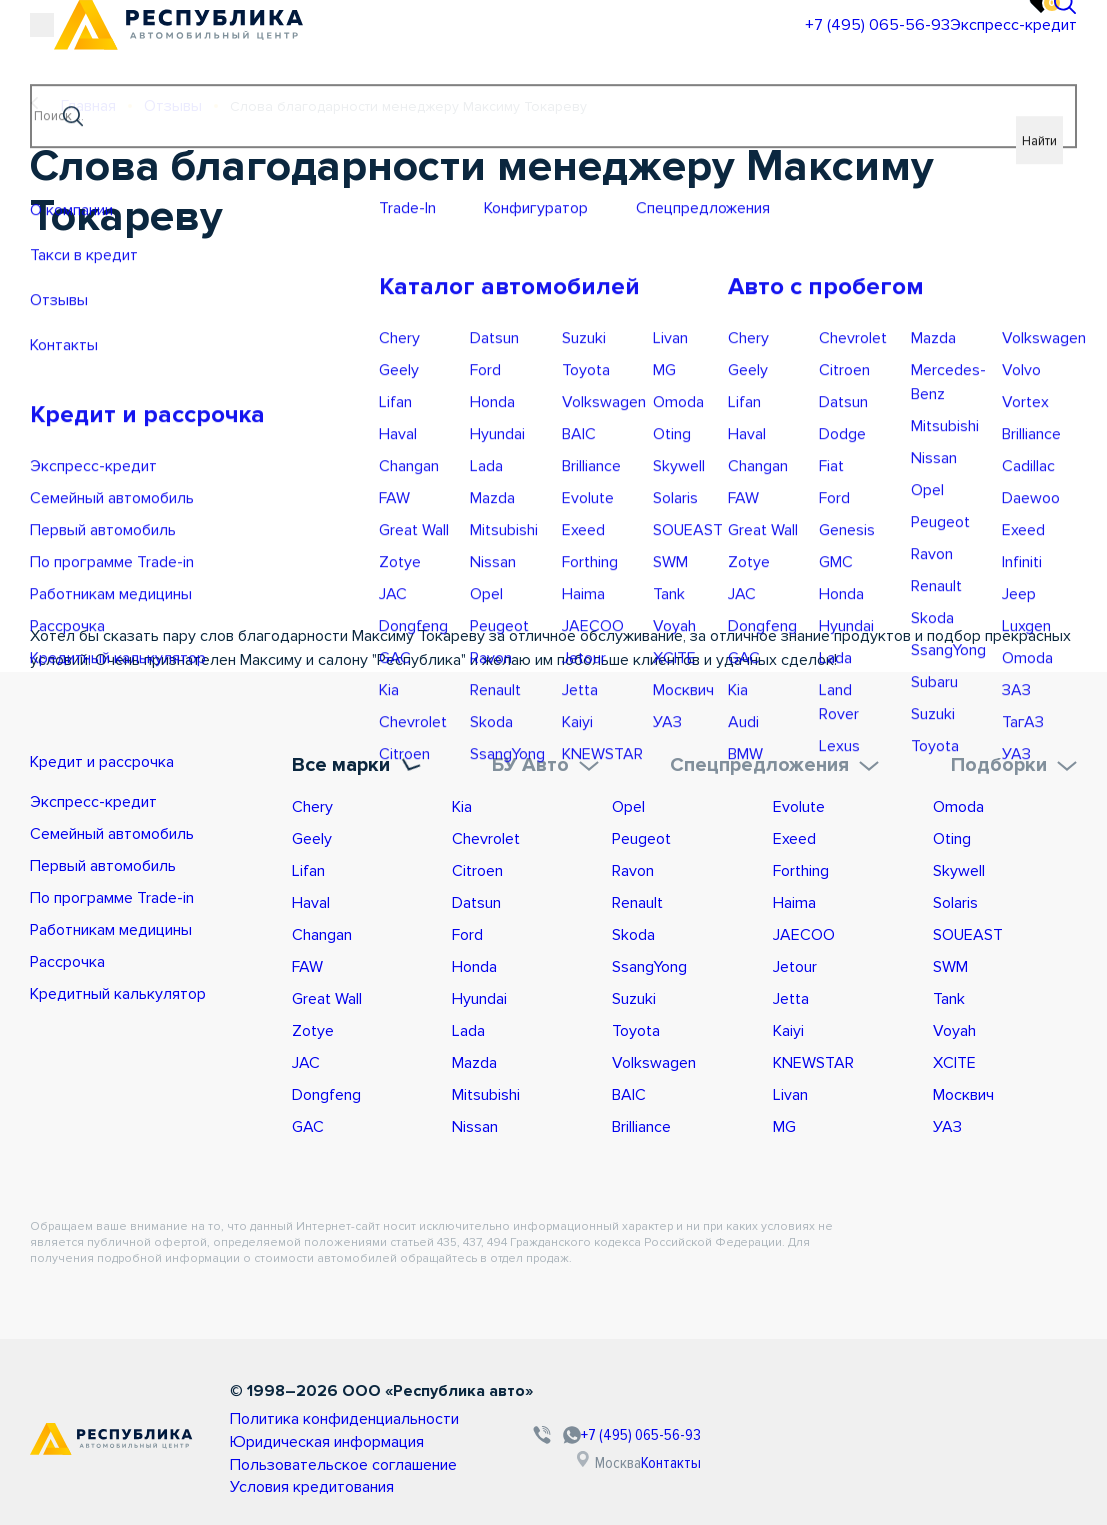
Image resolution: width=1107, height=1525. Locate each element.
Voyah (954, 1028)
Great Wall (327, 996)
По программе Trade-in (112, 900)
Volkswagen (654, 1060)
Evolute (799, 804)
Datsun (476, 900)
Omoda (958, 804)
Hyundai (479, 996)
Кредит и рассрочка (124, 762)
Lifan (308, 868)
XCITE (954, 1060)
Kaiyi (788, 1028)
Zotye (313, 1028)
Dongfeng (326, 1092)
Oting (952, 836)
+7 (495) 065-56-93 (740, 45)
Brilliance (641, 1124)
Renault (637, 900)
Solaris (955, 900)
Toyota (636, 1028)
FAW (307, 964)
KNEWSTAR (813, 1060)
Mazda (474, 1060)
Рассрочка (67, 964)
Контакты (743, 1456)
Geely (312, 836)
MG (784, 1124)
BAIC (629, 1092)
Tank (949, 996)
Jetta (791, 996)
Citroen (477, 868)
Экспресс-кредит (912, 45)
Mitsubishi (486, 1092)
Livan (790, 1092)
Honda (474, 964)
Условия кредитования (307, 1474)
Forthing (801, 868)
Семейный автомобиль (112, 836)
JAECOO (804, 932)
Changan (322, 932)
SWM (950, 964)
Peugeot (641, 836)
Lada (468, 1028)
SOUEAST (968, 932)
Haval (311, 900)
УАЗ (947, 1124)
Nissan (475, 1124)
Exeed (794, 836)
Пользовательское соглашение (338, 1454)
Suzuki (634, 996)
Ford (467, 932)
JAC (306, 1060)
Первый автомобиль (103, 868)
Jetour (795, 964)
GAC (308, 1124)
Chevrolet (486, 836)
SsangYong (649, 964)
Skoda (633, 932)
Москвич (963, 1092)
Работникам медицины (111, 932)
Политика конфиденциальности (335, 1414)
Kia (462, 804)
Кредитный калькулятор (118, 996)
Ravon (633, 868)
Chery (312, 804)
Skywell (959, 868)
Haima (794, 900)
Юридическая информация (320, 1434)
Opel (628, 804)
